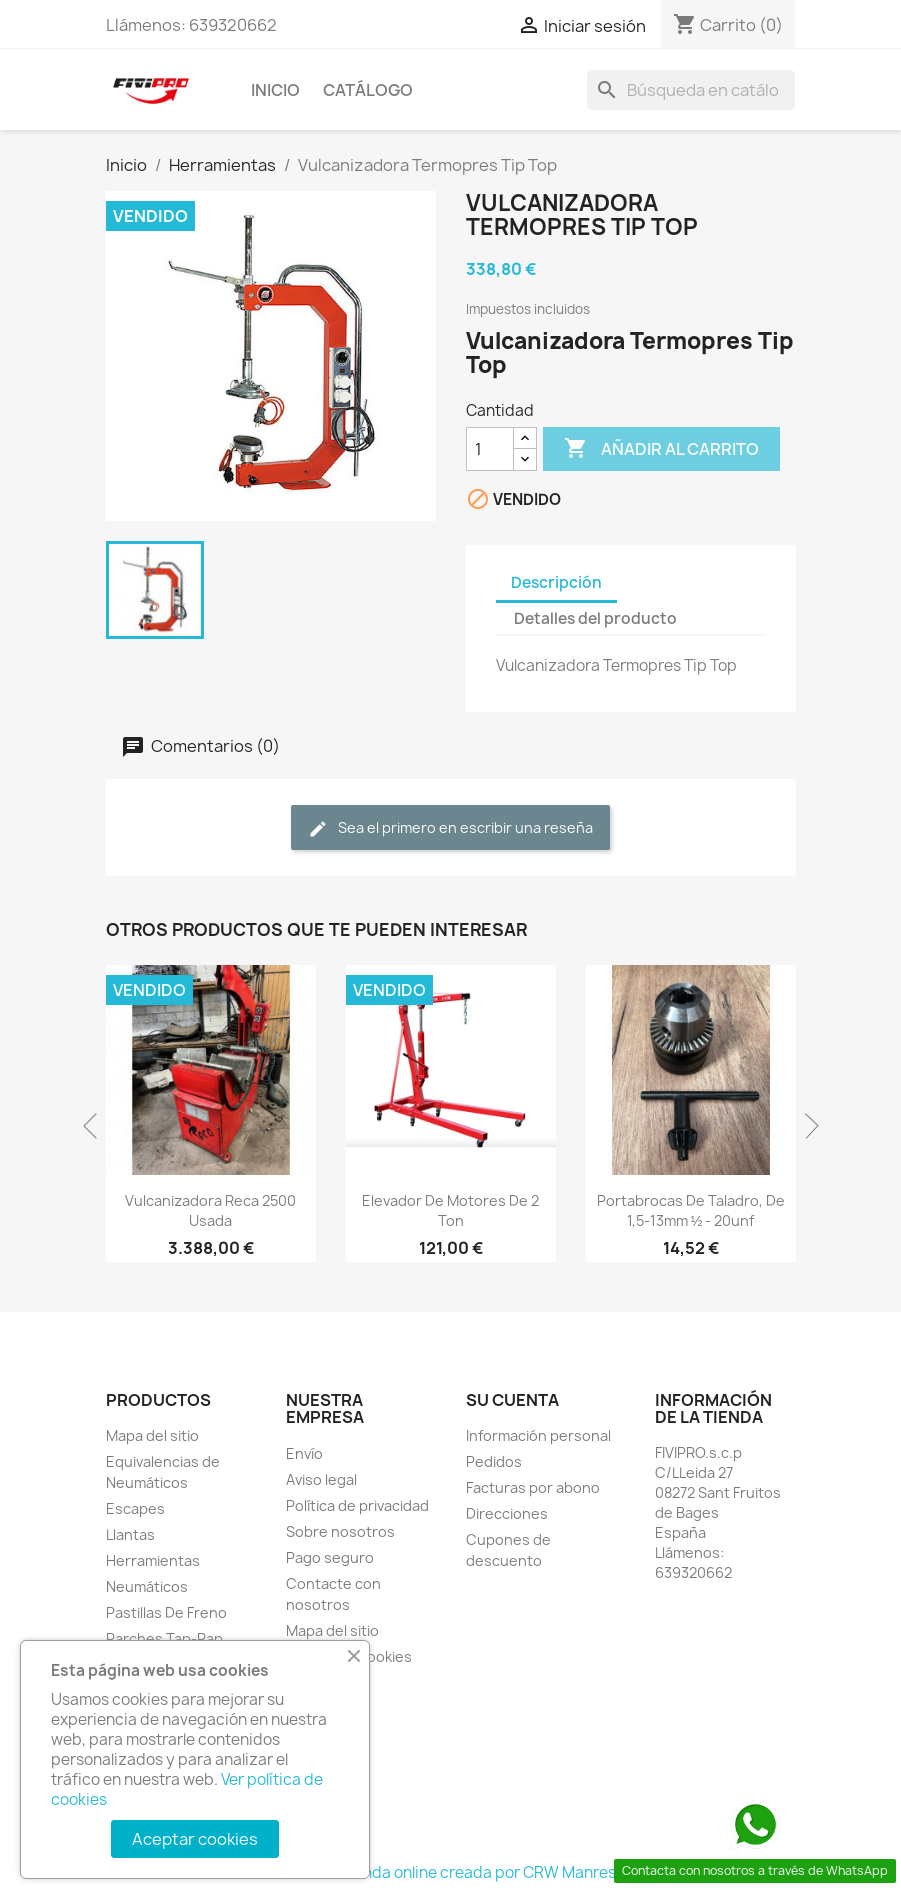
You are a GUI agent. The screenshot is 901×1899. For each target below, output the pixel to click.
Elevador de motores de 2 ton (450, 1210)
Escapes (135, 1508)
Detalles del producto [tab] (595, 618)
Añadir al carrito (661, 449)
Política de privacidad (357, 1505)
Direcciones (507, 1513)
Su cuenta (512, 1400)
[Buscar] (691, 90)
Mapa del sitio (152, 1435)
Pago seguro (330, 1557)
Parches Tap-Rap (164, 1638)
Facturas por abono (533, 1487)
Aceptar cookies (195, 1839)
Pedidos (494, 1461)
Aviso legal (321, 1479)
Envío (304, 1453)
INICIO (275, 90)
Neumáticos (147, 1586)
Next (806, 1126)
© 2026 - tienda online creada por (400, 1872)
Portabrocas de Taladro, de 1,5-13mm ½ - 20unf (691, 1210)
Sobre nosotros (340, 1531)
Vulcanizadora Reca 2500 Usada (210, 1210)
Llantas (130, 1534)
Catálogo (368, 90)
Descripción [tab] (556, 582)
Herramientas (153, 1560)
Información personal (538, 1435)
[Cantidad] (490, 449)
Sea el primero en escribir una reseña (450, 828)
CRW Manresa (574, 1872)
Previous (96, 1126)
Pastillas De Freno (166, 1612)
